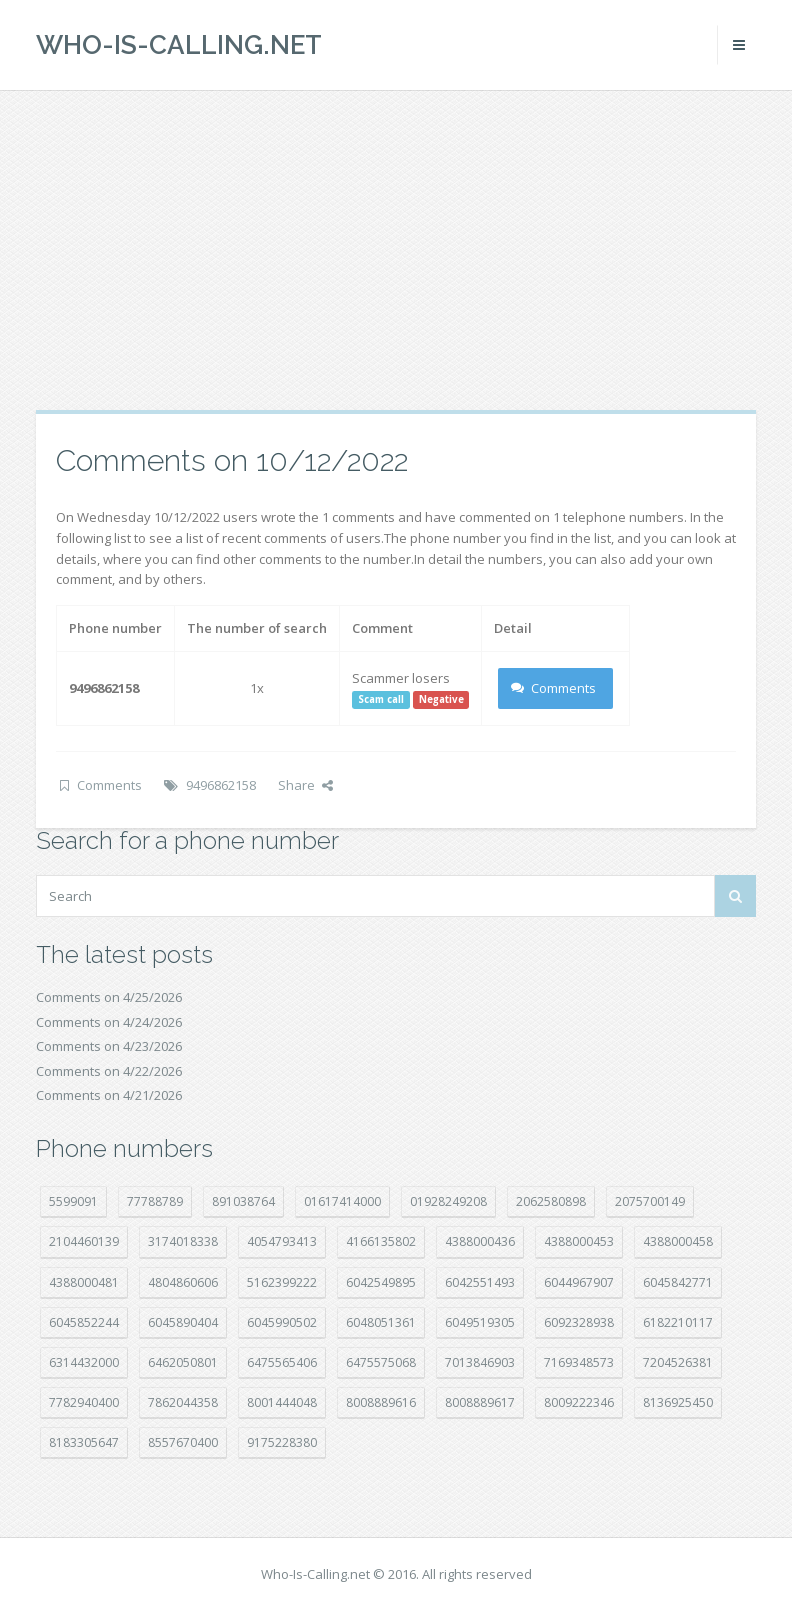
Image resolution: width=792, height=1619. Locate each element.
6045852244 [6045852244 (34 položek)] (84, 1322)
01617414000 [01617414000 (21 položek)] (342, 1201)
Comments (553, 688)
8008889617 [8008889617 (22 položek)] (480, 1402)
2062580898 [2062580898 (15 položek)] (551, 1201)
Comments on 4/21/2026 (109, 1095)
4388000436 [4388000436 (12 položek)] (480, 1241)
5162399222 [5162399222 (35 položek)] (282, 1282)
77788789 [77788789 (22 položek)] (155, 1201)
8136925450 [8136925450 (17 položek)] (678, 1402)
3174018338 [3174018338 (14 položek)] (183, 1241)
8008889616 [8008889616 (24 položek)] (381, 1402)
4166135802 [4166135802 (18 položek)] (381, 1241)
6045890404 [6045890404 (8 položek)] (183, 1322)
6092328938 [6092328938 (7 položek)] (579, 1322)
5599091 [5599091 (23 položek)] (73, 1201)
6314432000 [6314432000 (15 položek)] (84, 1362)
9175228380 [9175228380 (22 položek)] (282, 1442)
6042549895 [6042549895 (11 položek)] (381, 1282)
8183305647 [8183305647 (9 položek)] (84, 1442)
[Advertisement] (396, 250)
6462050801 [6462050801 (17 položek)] (183, 1362)
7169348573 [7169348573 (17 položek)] (579, 1362)
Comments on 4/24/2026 (109, 1022)
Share (305, 785)
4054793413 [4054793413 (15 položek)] (282, 1241)
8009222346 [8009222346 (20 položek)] (579, 1402)
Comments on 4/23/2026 (109, 1046)
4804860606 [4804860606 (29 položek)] (183, 1282)
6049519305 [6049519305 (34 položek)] (480, 1322)
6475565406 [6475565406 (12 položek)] (282, 1362)
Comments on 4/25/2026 (109, 997)
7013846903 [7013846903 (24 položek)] (480, 1362)
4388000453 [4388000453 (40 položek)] (579, 1241)
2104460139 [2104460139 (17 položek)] (84, 1241)
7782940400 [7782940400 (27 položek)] (84, 1402)
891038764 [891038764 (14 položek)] (243, 1201)
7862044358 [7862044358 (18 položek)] (183, 1402)
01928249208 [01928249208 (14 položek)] (448, 1201)
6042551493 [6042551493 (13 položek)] (480, 1282)
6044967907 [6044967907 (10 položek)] (579, 1282)
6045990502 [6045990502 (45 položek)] (282, 1322)
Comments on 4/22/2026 (109, 1071)
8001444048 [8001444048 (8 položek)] (282, 1402)
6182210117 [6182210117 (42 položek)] (678, 1322)
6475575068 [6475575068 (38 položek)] (381, 1362)
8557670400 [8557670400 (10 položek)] (183, 1442)
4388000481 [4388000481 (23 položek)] (84, 1282)
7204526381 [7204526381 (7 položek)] (678, 1362)
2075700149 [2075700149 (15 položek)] (650, 1201)
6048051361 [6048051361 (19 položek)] (381, 1322)
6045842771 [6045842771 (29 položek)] (678, 1282)
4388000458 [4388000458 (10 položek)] (678, 1241)
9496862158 (221, 785)
